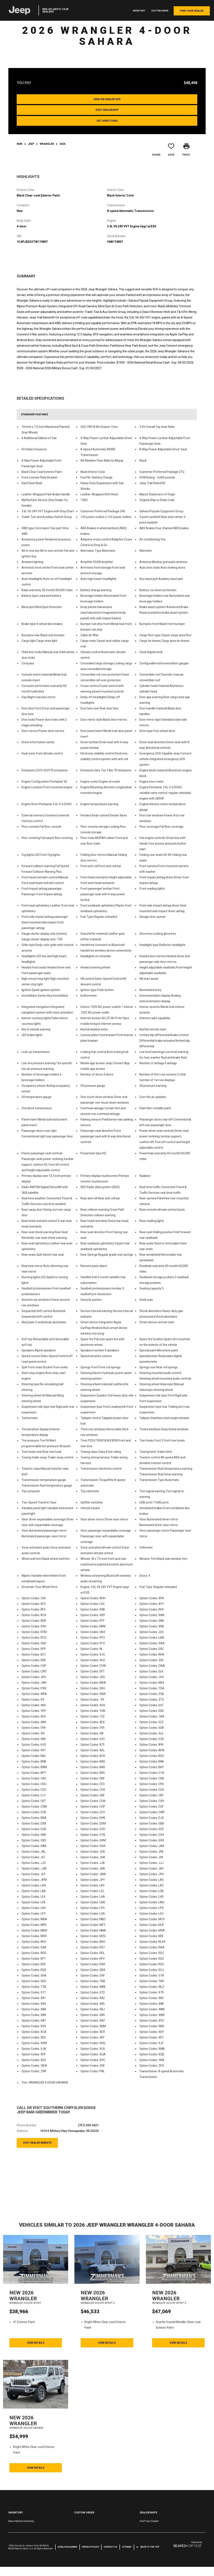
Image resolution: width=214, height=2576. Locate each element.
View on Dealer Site (106, 99)
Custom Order (159, 11)
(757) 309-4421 (88, 2125)
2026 (62, 143)
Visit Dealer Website (37, 2142)
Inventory (139, 11)
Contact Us (110, 2556)
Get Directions (107, 120)
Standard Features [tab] (34, 414)
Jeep (31, 143)
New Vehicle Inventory (21, 2530)
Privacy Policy (90, 2556)
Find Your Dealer (192, 10)
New (19, 143)
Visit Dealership (107, 109)
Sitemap (127, 2556)
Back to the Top (149, 2556)
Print (186, 149)
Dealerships (148, 2521)
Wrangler (47, 143)
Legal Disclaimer (67, 2556)
